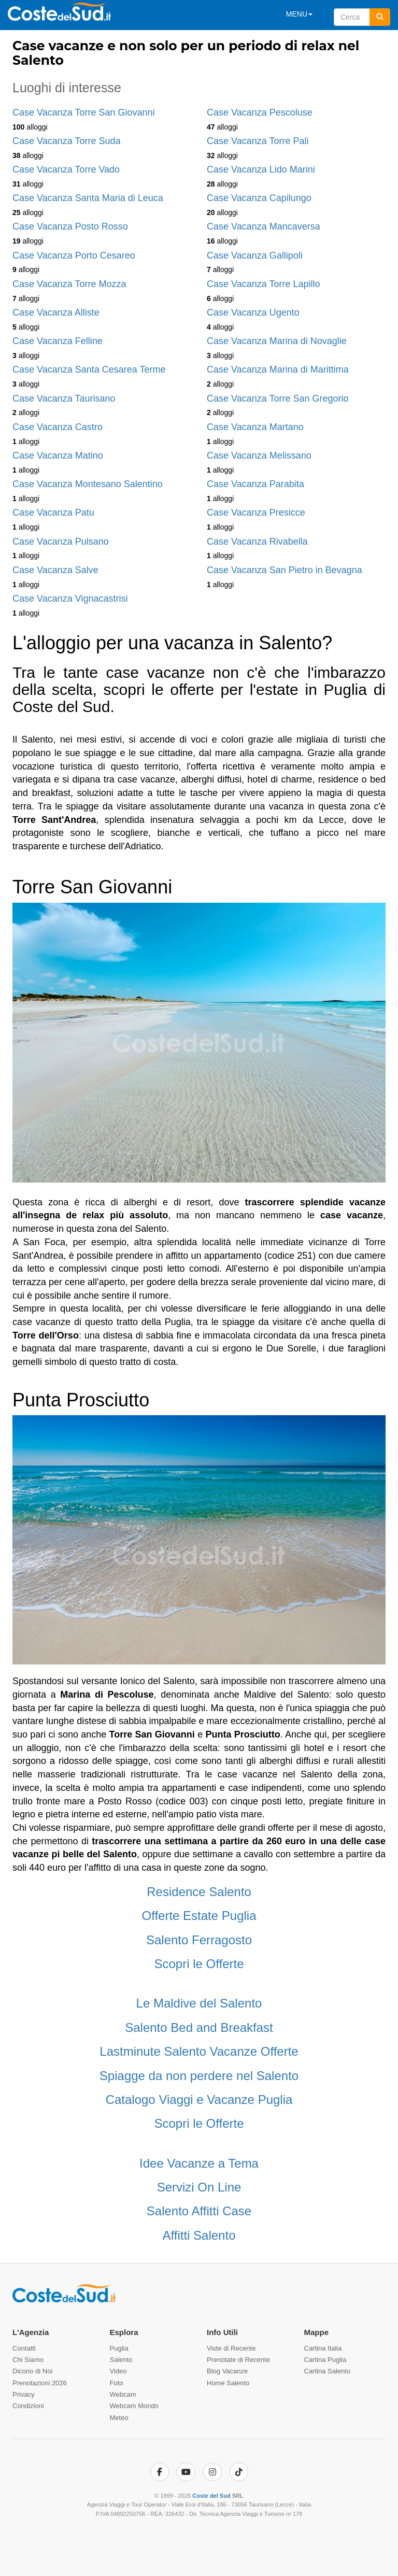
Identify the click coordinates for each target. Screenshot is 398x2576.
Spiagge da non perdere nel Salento (199, 2076)
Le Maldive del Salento (199, 2003)
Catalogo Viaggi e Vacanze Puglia (199, 2100)
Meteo (119, 2418)
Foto (116, 2383)
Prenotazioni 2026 (39, 2383)
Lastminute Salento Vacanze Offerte (199, 2051)
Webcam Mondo (134, 2406)
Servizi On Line (199, 2187)
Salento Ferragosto (199, 1940)
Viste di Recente (231, 2348)
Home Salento (228, 2383)
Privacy (23, 2394)
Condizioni (28, 2406)
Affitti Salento (199, 2235)
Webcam (123, 2394)
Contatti (24, 2348)
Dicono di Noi (32, 2371)
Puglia (119, 2348)
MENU (299, 14)
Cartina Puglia (325, 2360)
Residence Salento (199, 1892)
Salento (121, 2360)
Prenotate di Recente (238, 2360)
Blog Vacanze (227, 2371)
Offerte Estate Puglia (198, 1916)
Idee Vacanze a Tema (199, 2163)
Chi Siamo (28, 2360)
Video (118, 2371)
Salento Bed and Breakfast (199, 2027)
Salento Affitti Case (199, 2211)
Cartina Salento (327, 2371)
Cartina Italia (323, 2348)
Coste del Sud (211, 2496)
